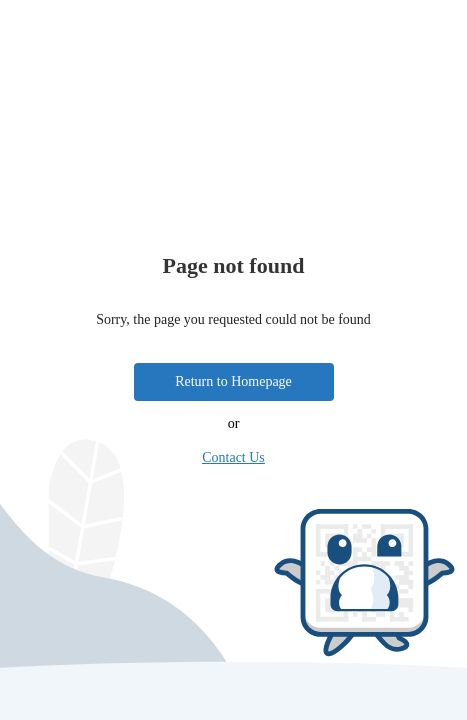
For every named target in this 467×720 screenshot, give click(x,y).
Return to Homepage (233, 381)
